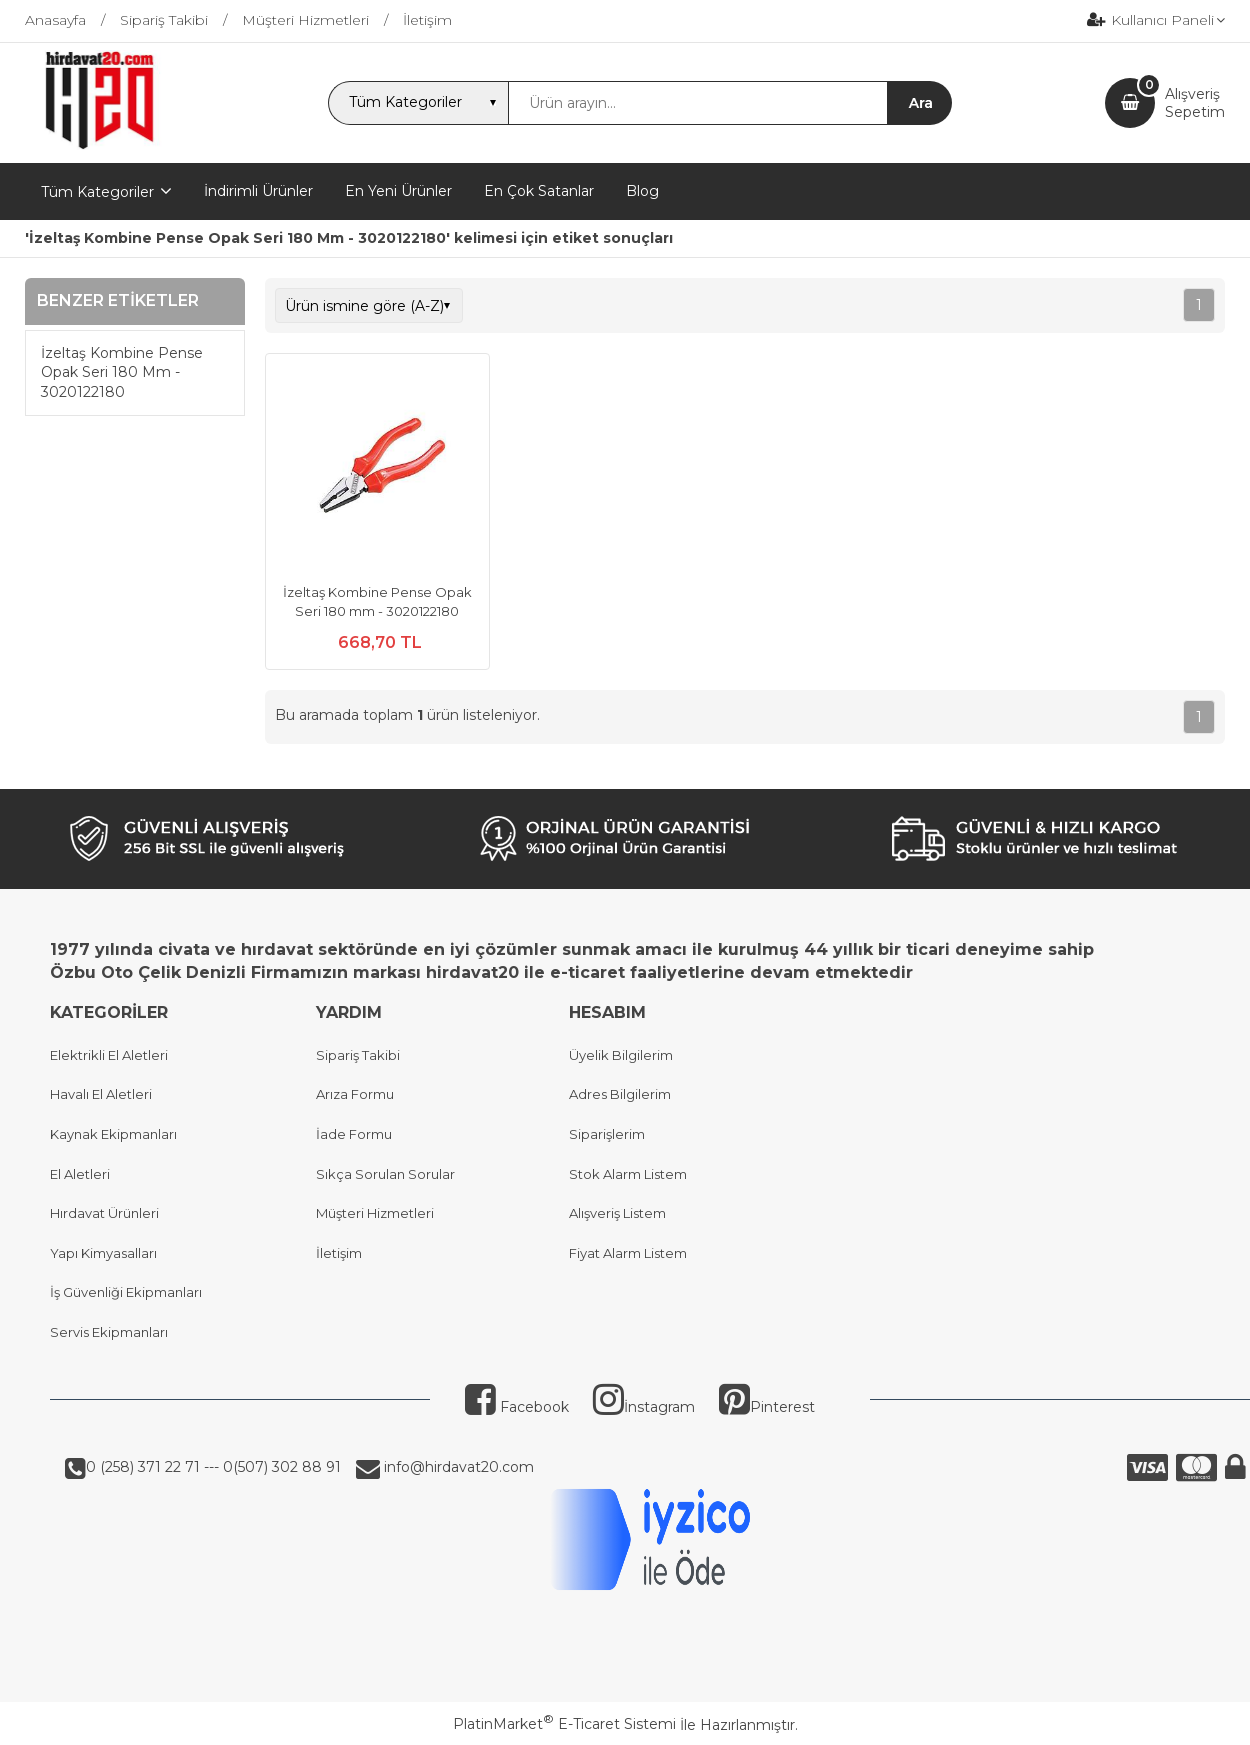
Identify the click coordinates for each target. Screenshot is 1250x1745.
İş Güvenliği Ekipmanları (126, 1292)
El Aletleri (80, 1174)
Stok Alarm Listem (628, 1174)
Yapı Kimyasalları (103, 1253)
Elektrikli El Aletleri (109, 1055)
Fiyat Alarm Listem (628, 1253)
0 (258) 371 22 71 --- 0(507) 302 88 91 (213, 1467)
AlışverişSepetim (1195, 103)
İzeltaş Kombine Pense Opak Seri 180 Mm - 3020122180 (122, 372)
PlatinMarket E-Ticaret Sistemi (564, 1724)
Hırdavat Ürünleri (104, 1213)
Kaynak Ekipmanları (113, 1134)
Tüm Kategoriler (97, 192)
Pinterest (767, 1407)
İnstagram (644, 1407)
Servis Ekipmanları (109, 1332)
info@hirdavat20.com (457, 1467)
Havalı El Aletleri (101, 1094)
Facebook (517, 1407)
